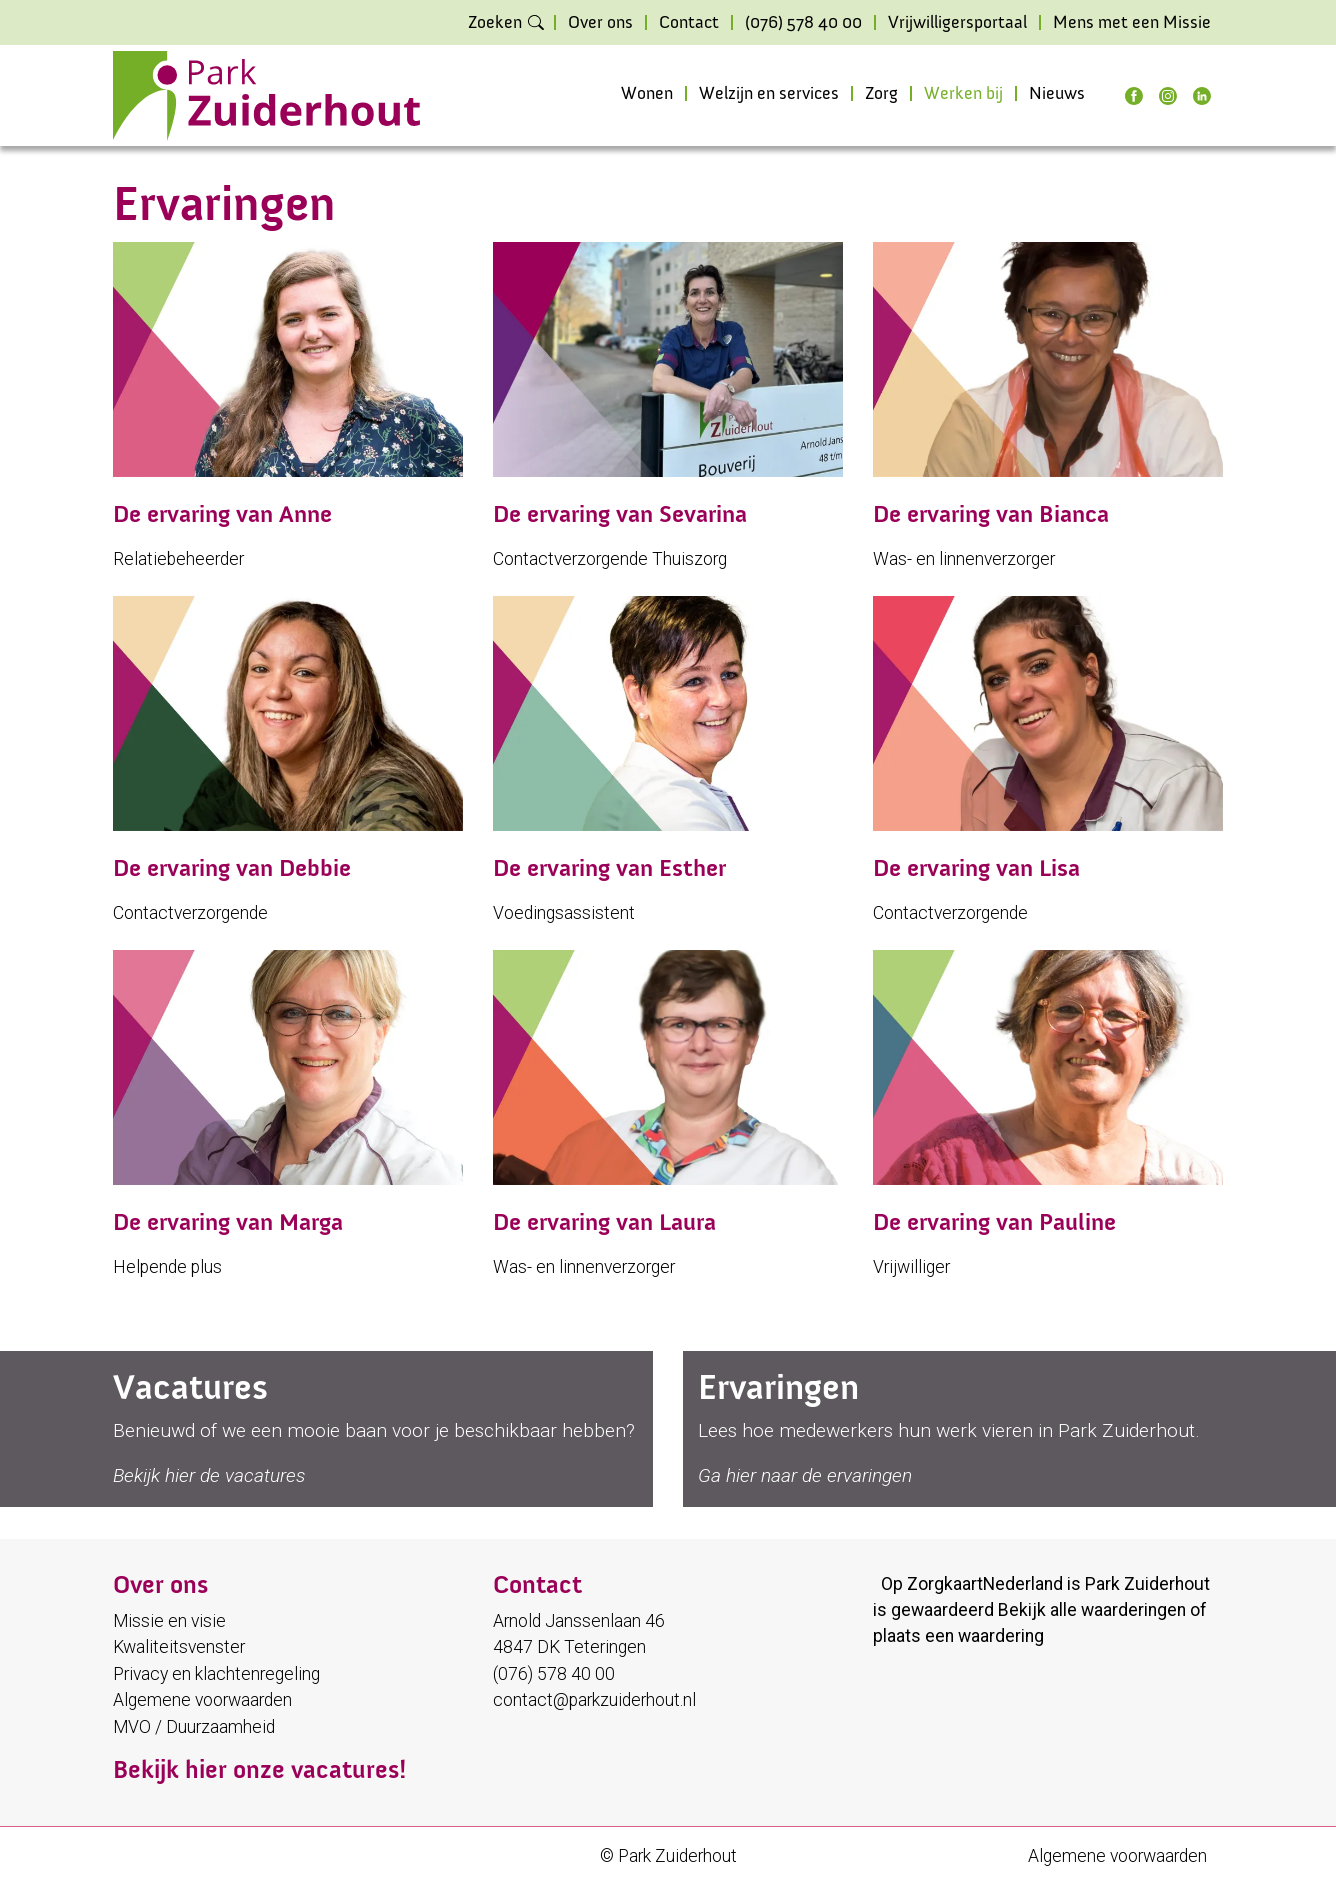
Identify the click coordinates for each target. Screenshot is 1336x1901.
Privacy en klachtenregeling (216, 1674)
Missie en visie (169, 1621)
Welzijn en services (769, 94)
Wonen (647, 94)
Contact (689, 23)
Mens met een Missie (1132, 23)
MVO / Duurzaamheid (194, 1727)
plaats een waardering (958, 1636)
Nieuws (1057, 94)
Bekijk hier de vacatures (209, 1475)
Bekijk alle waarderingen (1092, 1610)
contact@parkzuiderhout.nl (594, 1700)
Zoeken (495, 23)
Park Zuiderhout (1147, 1584)
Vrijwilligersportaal (957, 23)
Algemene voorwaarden (202, 1700)
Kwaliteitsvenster (179, 1647)
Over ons (600, 23)
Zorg (881, 94)
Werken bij (963, 94)
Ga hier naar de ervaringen (805, 1475)
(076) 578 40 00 (803, 23)
